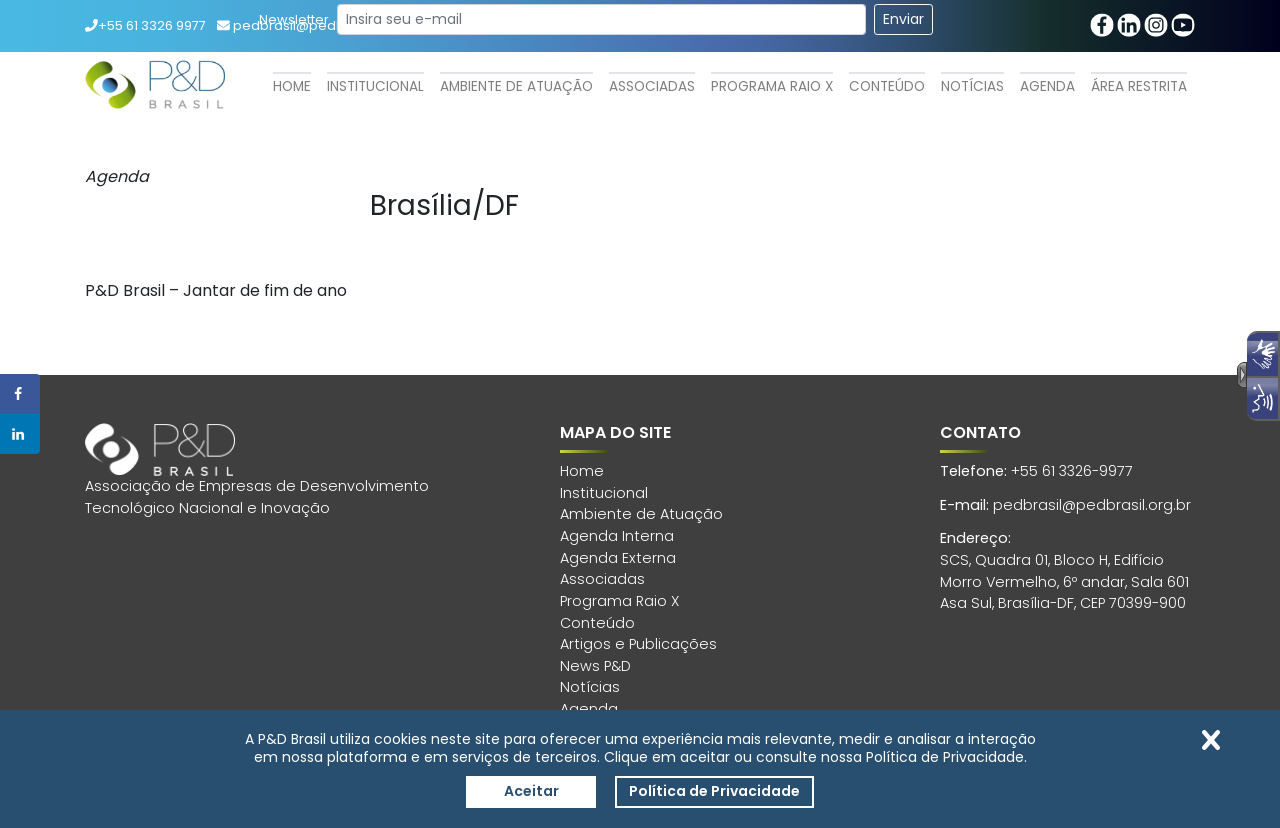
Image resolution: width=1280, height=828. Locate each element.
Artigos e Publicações (638, 644)
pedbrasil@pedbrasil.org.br (1092, 505)
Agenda (1047, 86)
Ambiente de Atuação (516, 86)
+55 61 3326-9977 (1072, 471)
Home (292, 86)
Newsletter (294, 19)
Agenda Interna (617, 536)
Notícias (972, 86)
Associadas (652, 86)
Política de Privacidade (714, 791)
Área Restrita (1139, 86)
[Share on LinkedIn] (20, 434)
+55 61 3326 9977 (145, 25)
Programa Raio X (772, 86)
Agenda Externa (618, 558)
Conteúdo (887, 86)
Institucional (375, 86)
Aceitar (531, 791)
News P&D (595, 666)
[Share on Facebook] (20, 394)
